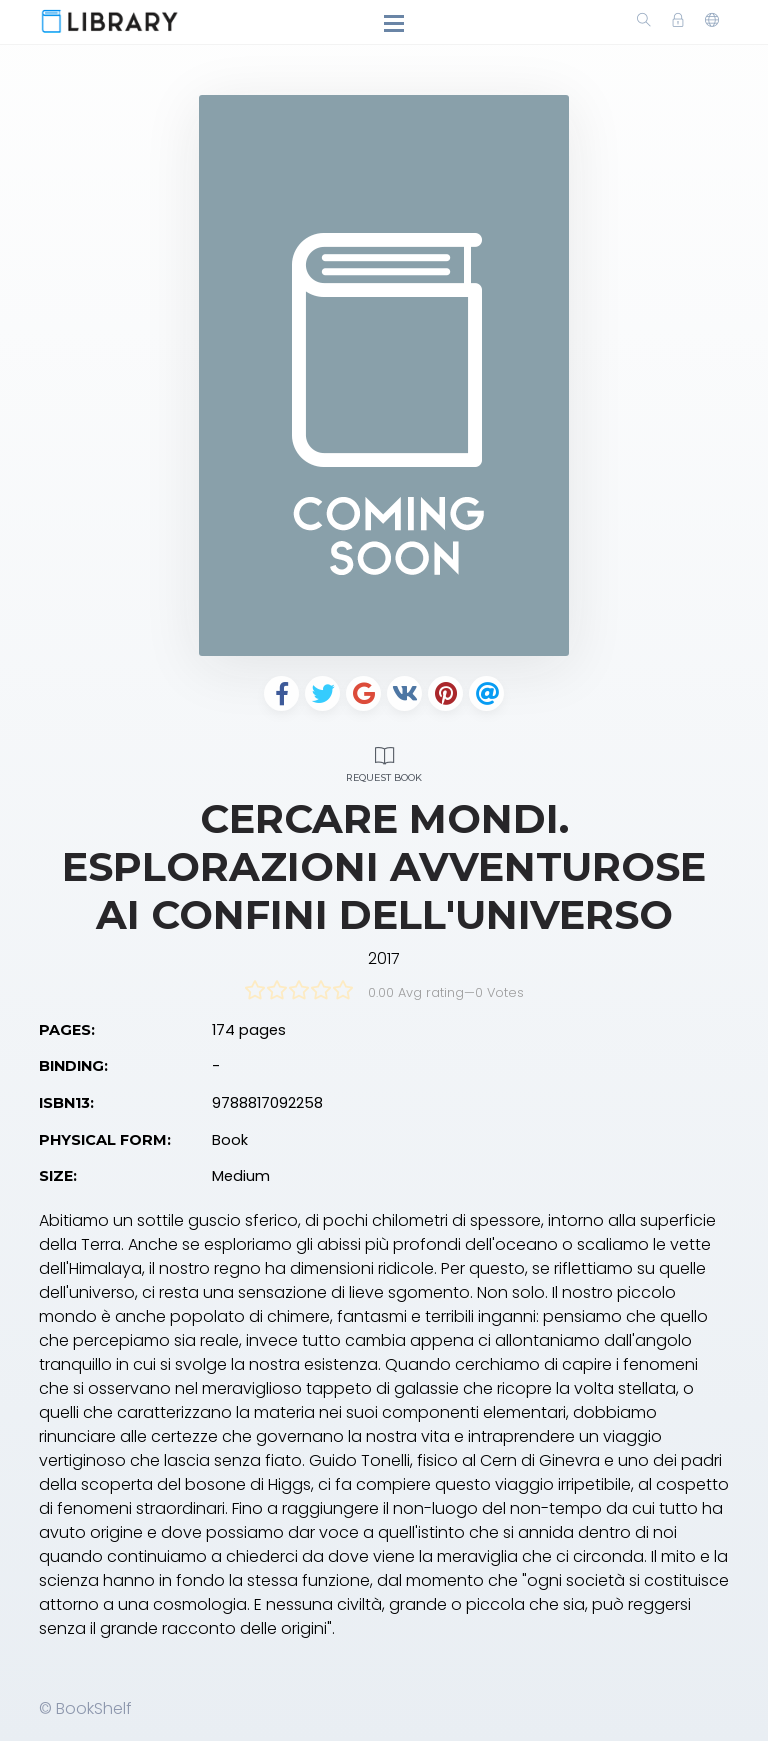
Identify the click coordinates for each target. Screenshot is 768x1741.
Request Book (384, 761)
